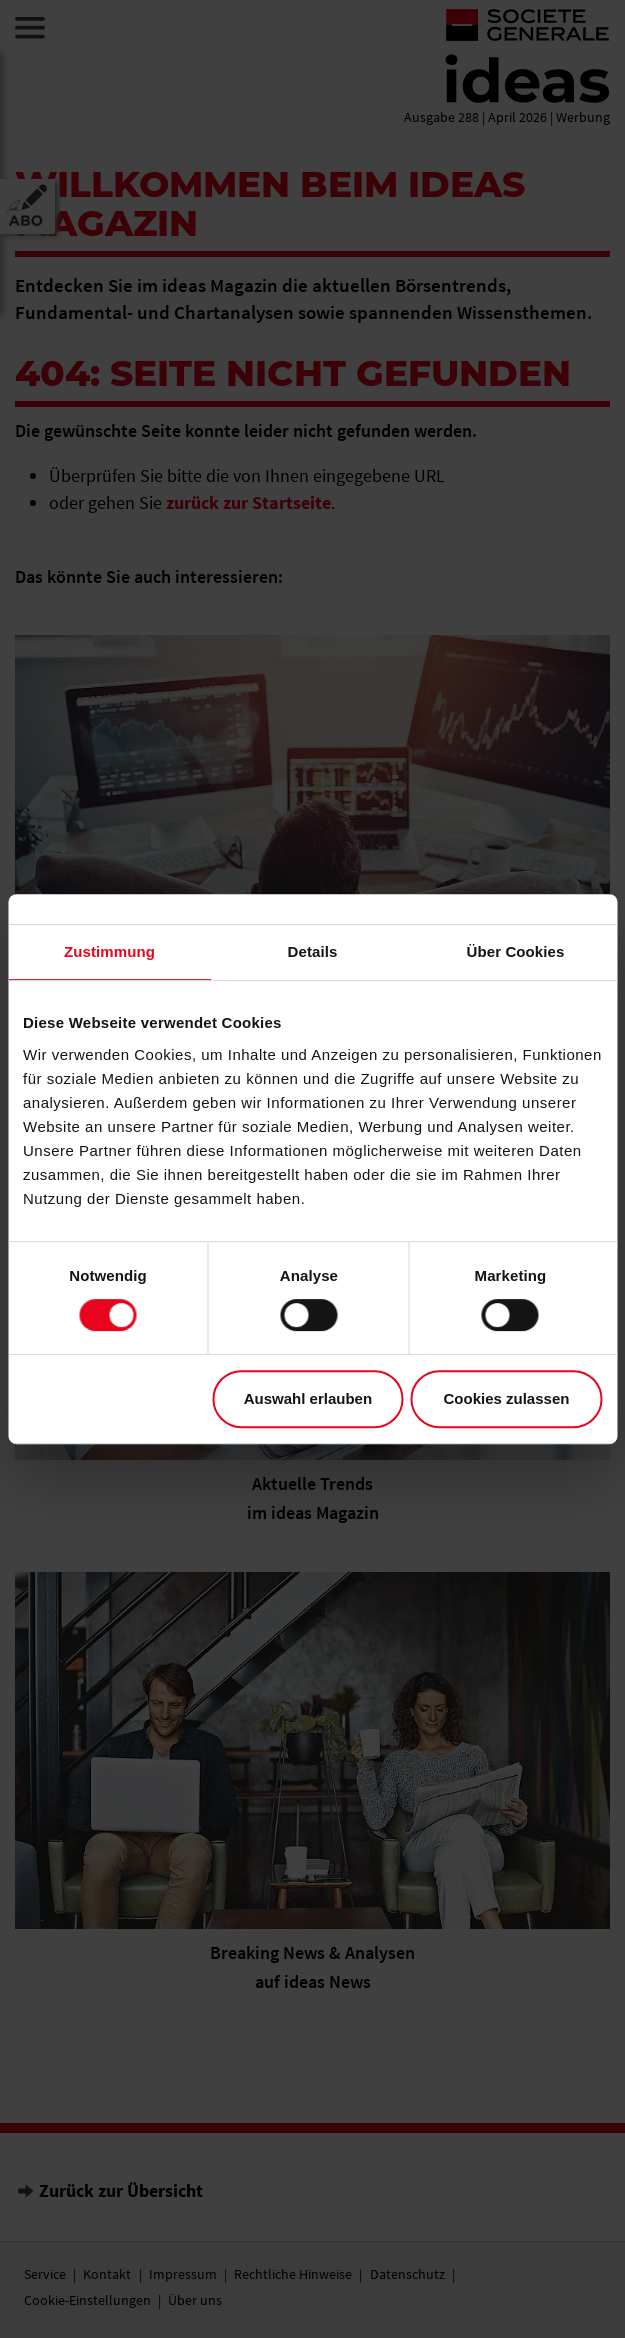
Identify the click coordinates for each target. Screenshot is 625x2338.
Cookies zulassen (507, 1398)
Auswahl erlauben (308, 1398)
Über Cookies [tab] (516, 951)
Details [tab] (313, 951)
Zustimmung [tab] (109, 951)
